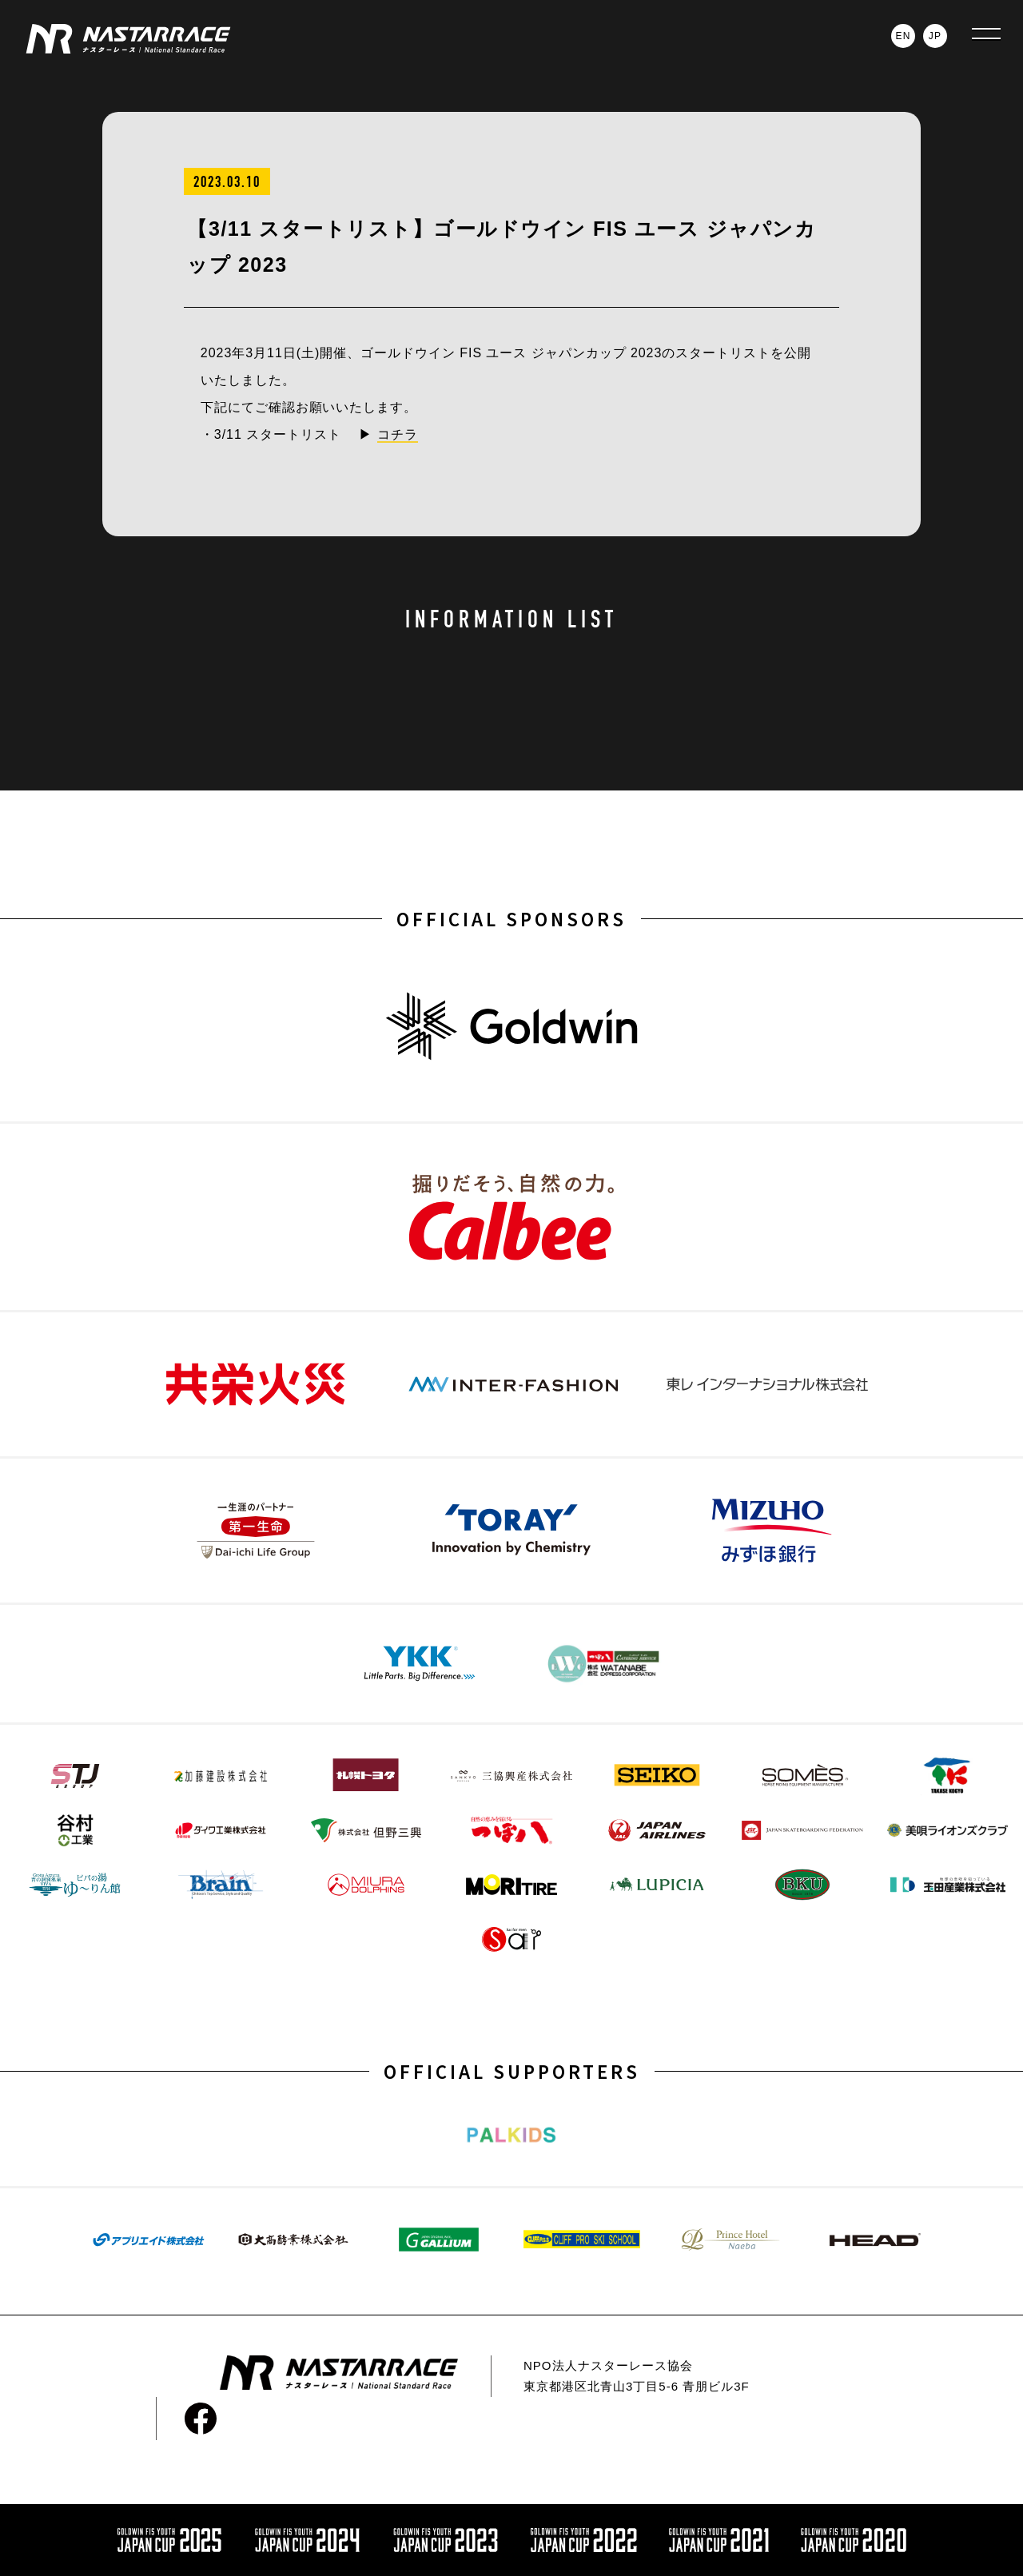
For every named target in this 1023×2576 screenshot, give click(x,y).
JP (935, 36)
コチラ (397, 434)
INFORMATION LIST (511, 619)
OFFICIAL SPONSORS (511, 918)
